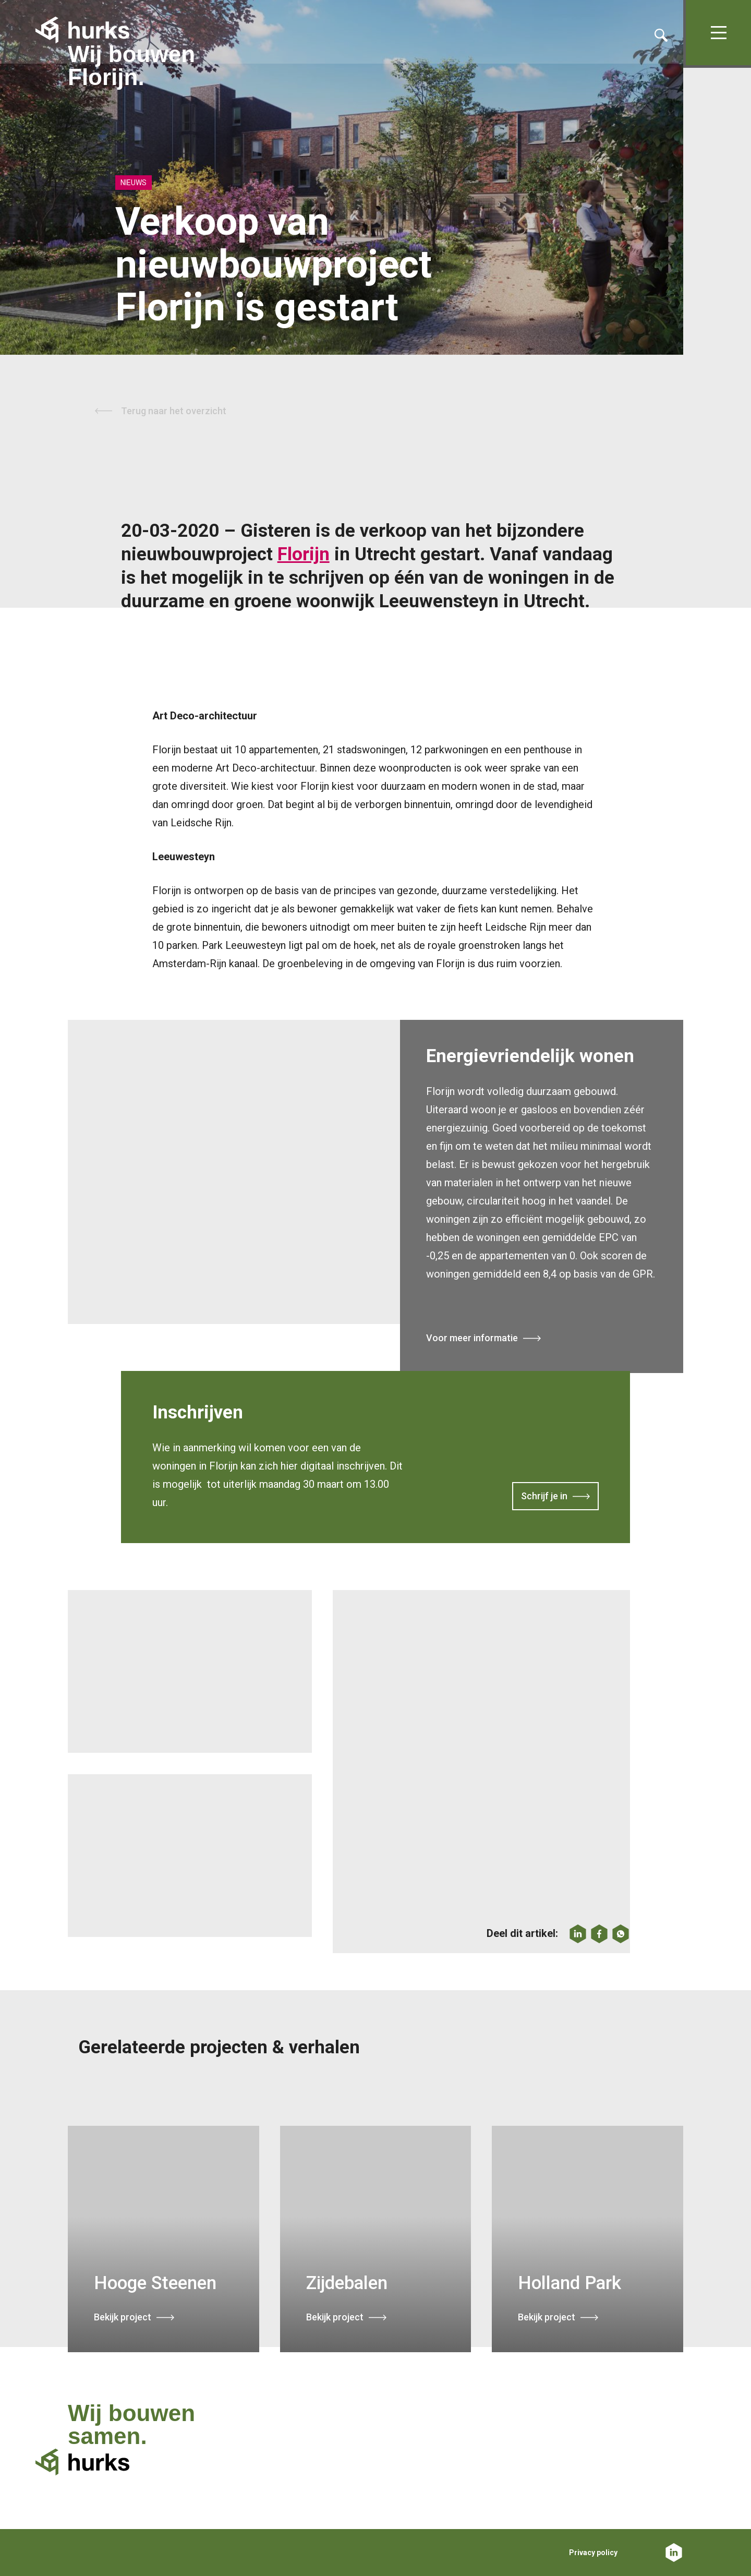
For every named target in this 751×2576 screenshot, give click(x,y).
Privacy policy (593, 2552)
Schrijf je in (544, 1497)
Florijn (303, 554)
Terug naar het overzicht (173, 410)
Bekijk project (122, 2317)
